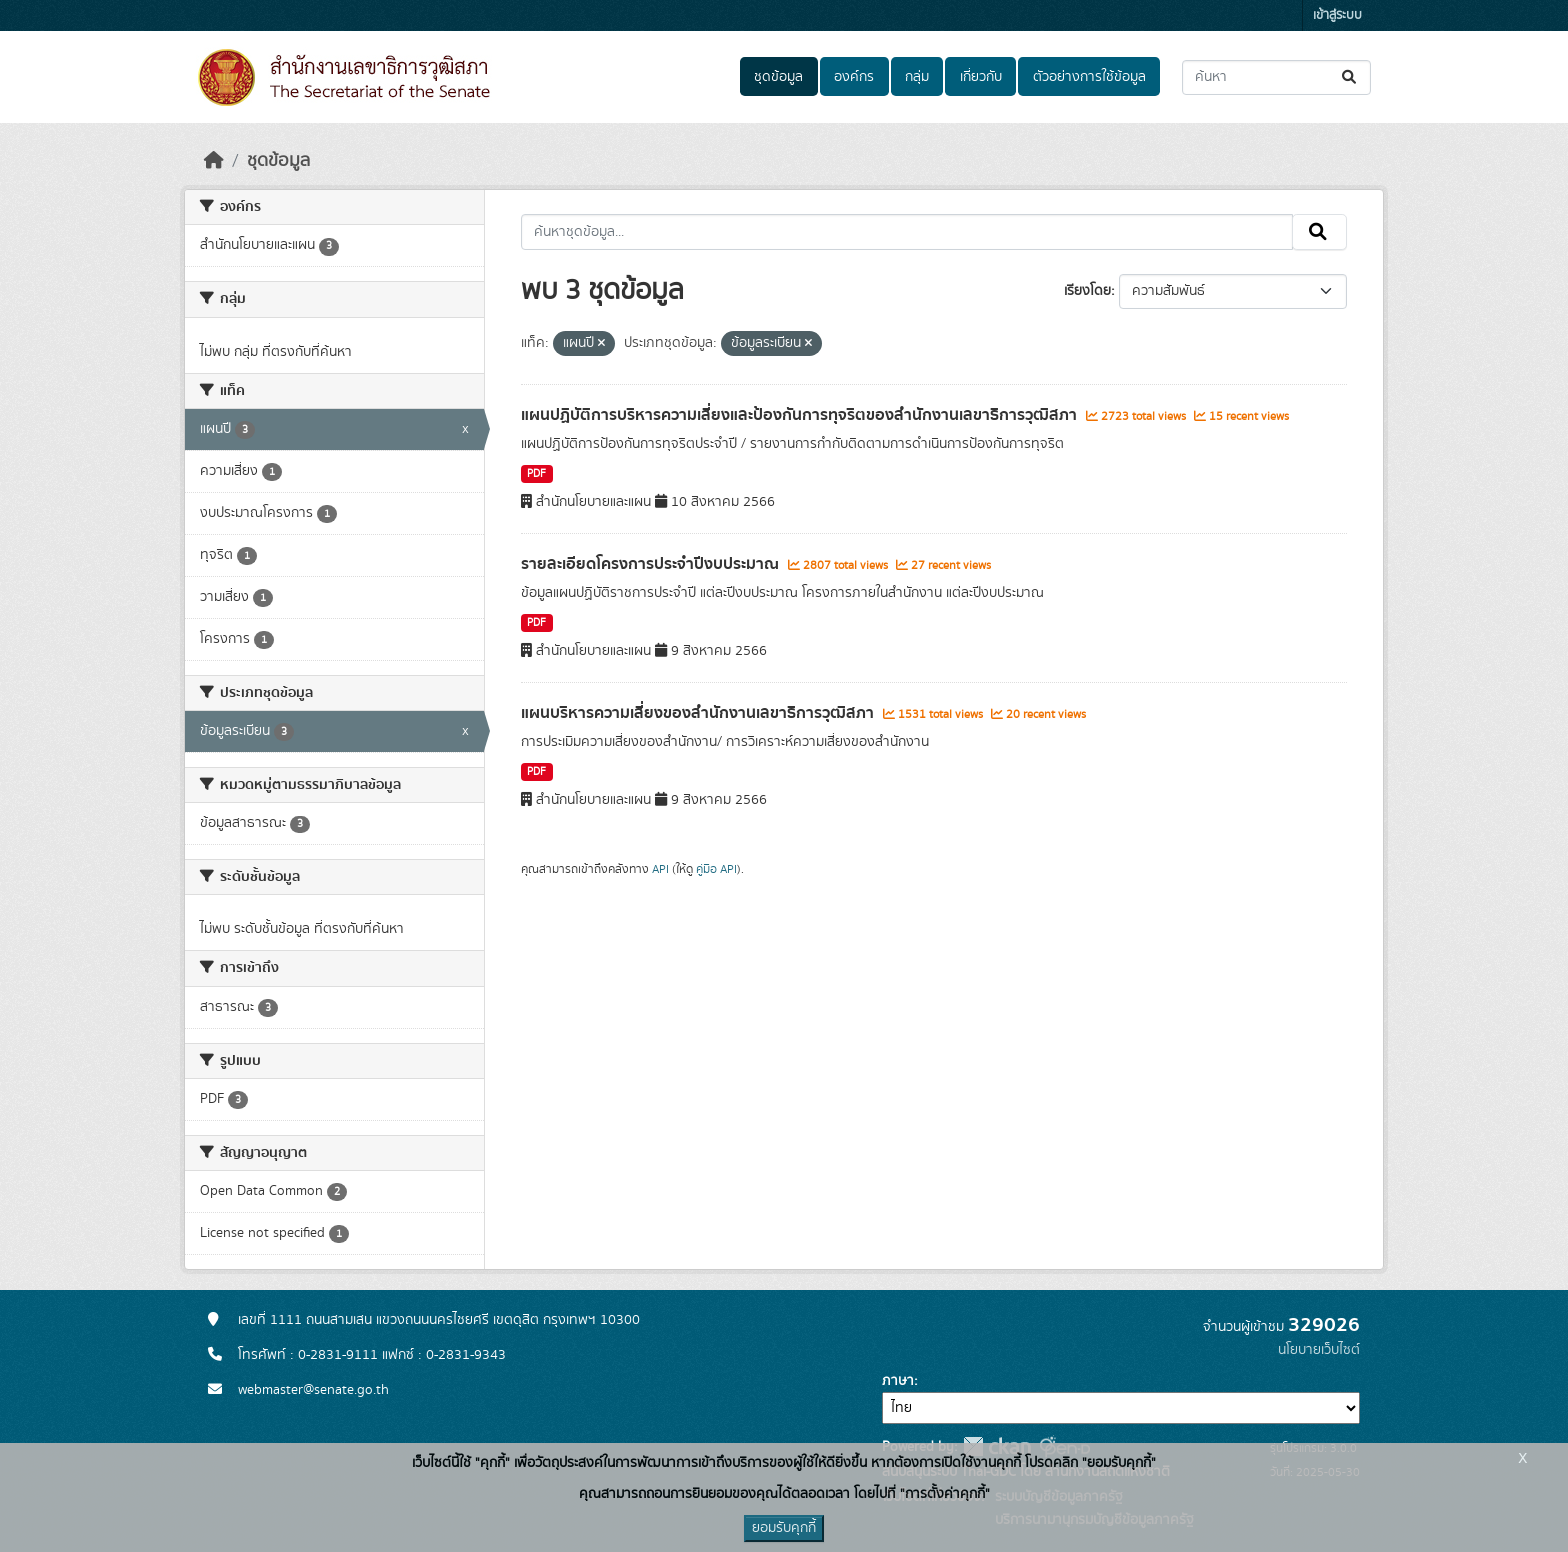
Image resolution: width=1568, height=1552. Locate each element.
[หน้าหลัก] (214, 161)
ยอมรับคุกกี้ (784, 1528)
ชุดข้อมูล (778, 77)
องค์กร (854, 77)
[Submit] (1350, 77)
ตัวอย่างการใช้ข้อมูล (1089, 77)
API (660, 869)
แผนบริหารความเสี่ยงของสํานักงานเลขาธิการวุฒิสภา (699, 713)
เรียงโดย (1087, 291)
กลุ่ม (917, 77)
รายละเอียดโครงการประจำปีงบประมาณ (652, 564)
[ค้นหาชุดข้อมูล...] (1276, 77)
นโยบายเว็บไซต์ (1319, 1350)
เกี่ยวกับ (981, 77)
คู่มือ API (716, 869)
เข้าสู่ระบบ (1337, 15)
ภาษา (898, 1381)
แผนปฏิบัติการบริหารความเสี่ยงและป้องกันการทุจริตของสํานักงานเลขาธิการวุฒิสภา (801, 415)
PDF (536, 474)
